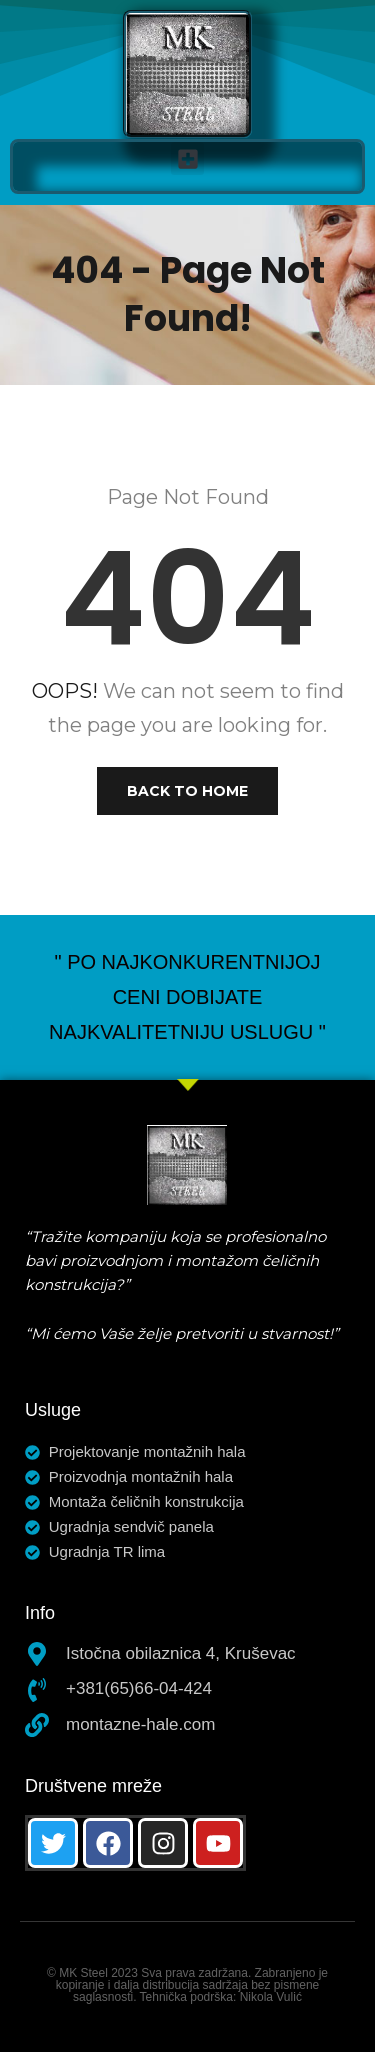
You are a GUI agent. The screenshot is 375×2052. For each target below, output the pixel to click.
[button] (187, 158)
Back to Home (187, 791)
